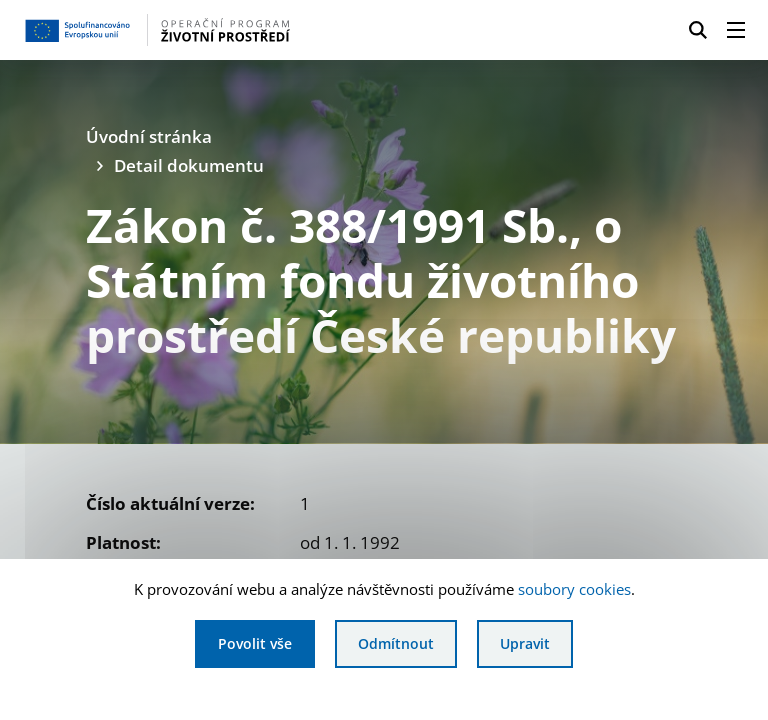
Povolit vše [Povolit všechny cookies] (255, 643)
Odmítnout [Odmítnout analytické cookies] (396, 643)
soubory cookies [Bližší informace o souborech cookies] (574, 589)
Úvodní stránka (149, 136)
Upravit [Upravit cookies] (525, 643)
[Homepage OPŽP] (184, 30)
